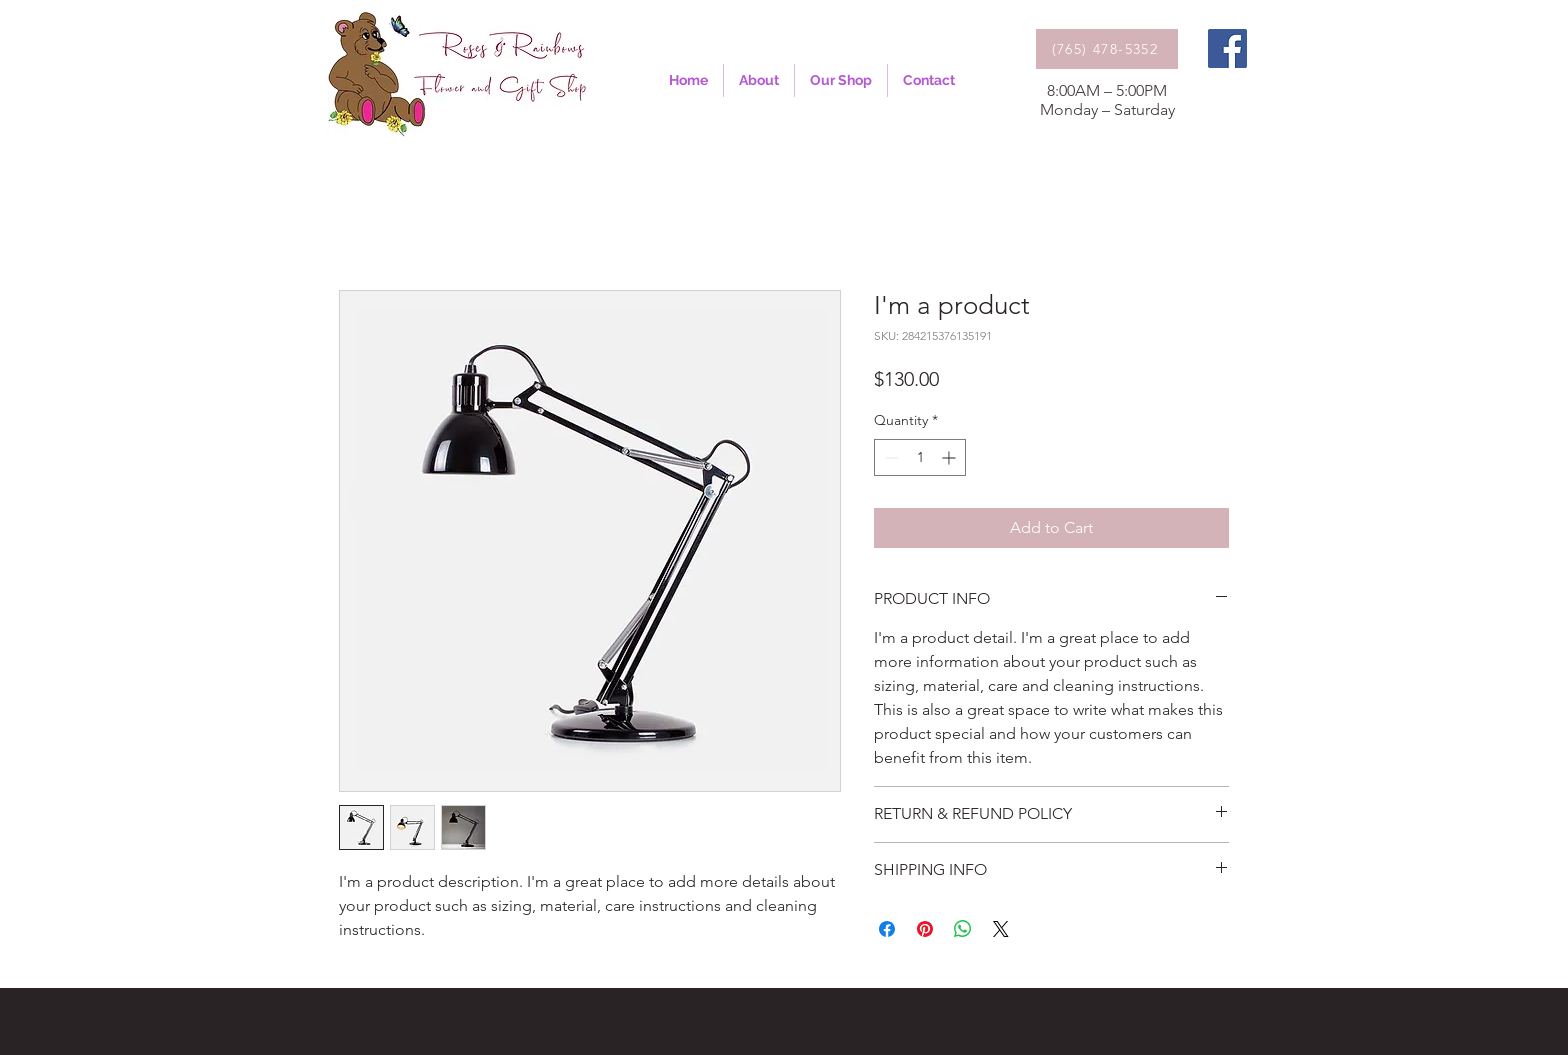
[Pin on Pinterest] (925, 929)
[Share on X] (1001, 929)
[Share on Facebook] (887, 929)
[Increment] (950, 457)
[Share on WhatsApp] (963, 929)
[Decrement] (889, 457)
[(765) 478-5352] (1107, 49)
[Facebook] (1227, 48)
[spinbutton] (920, 457)
